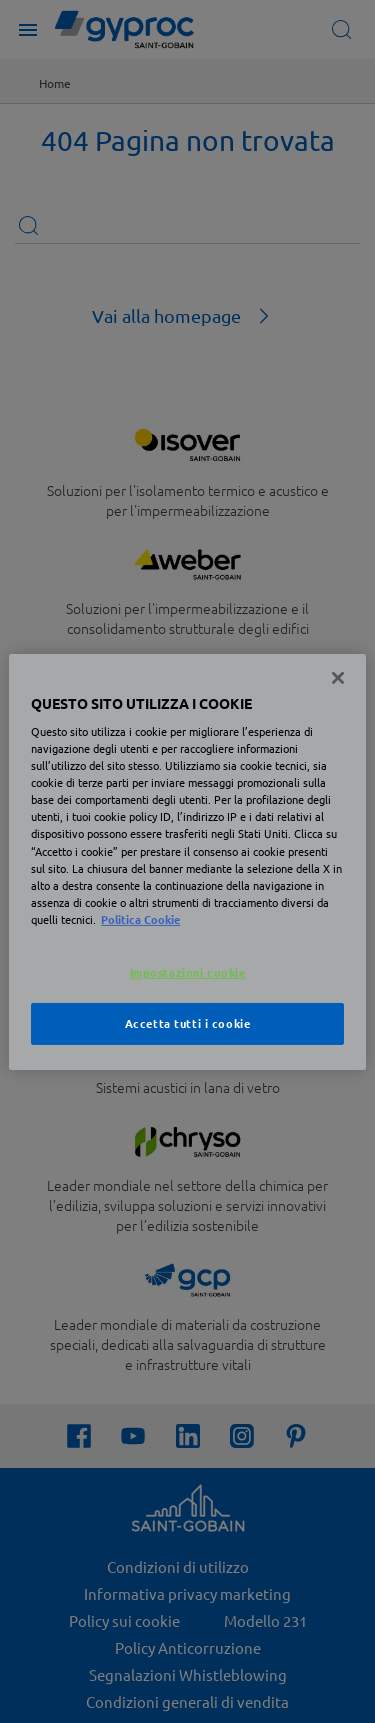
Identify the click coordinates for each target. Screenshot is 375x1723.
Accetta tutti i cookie (188, 1023)
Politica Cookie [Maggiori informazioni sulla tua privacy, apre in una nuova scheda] (140, 919)
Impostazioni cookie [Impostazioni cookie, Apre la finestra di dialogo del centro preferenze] (188, 972)
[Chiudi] (338, 677)
